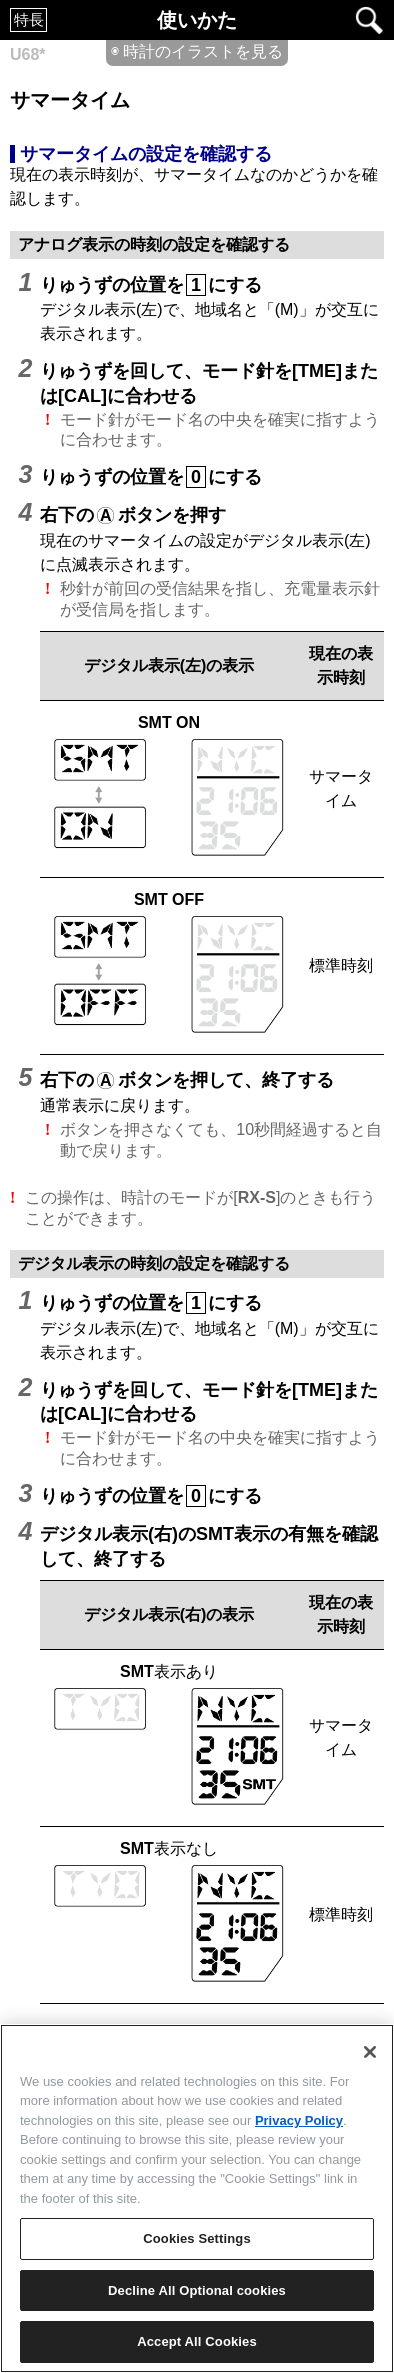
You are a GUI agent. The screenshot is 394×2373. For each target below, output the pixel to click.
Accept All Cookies (197, 2341)
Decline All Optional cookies (197, 2290)
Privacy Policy (299, 2120)
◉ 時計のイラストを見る (197, 51)
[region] (197, 2198)
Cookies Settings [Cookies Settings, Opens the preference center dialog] (197, 2238)
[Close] (370, 2052)
